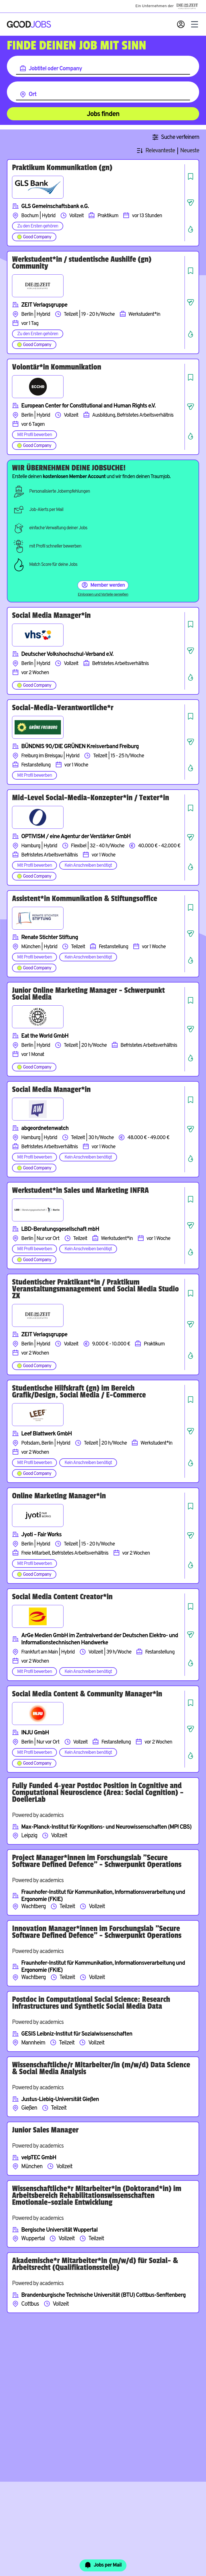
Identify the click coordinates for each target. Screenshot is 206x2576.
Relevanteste (160, 151)
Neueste (189, 151)
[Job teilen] (190, 202)
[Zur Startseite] (29, 24)
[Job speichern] (190, 176)
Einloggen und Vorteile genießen (103, 594)
